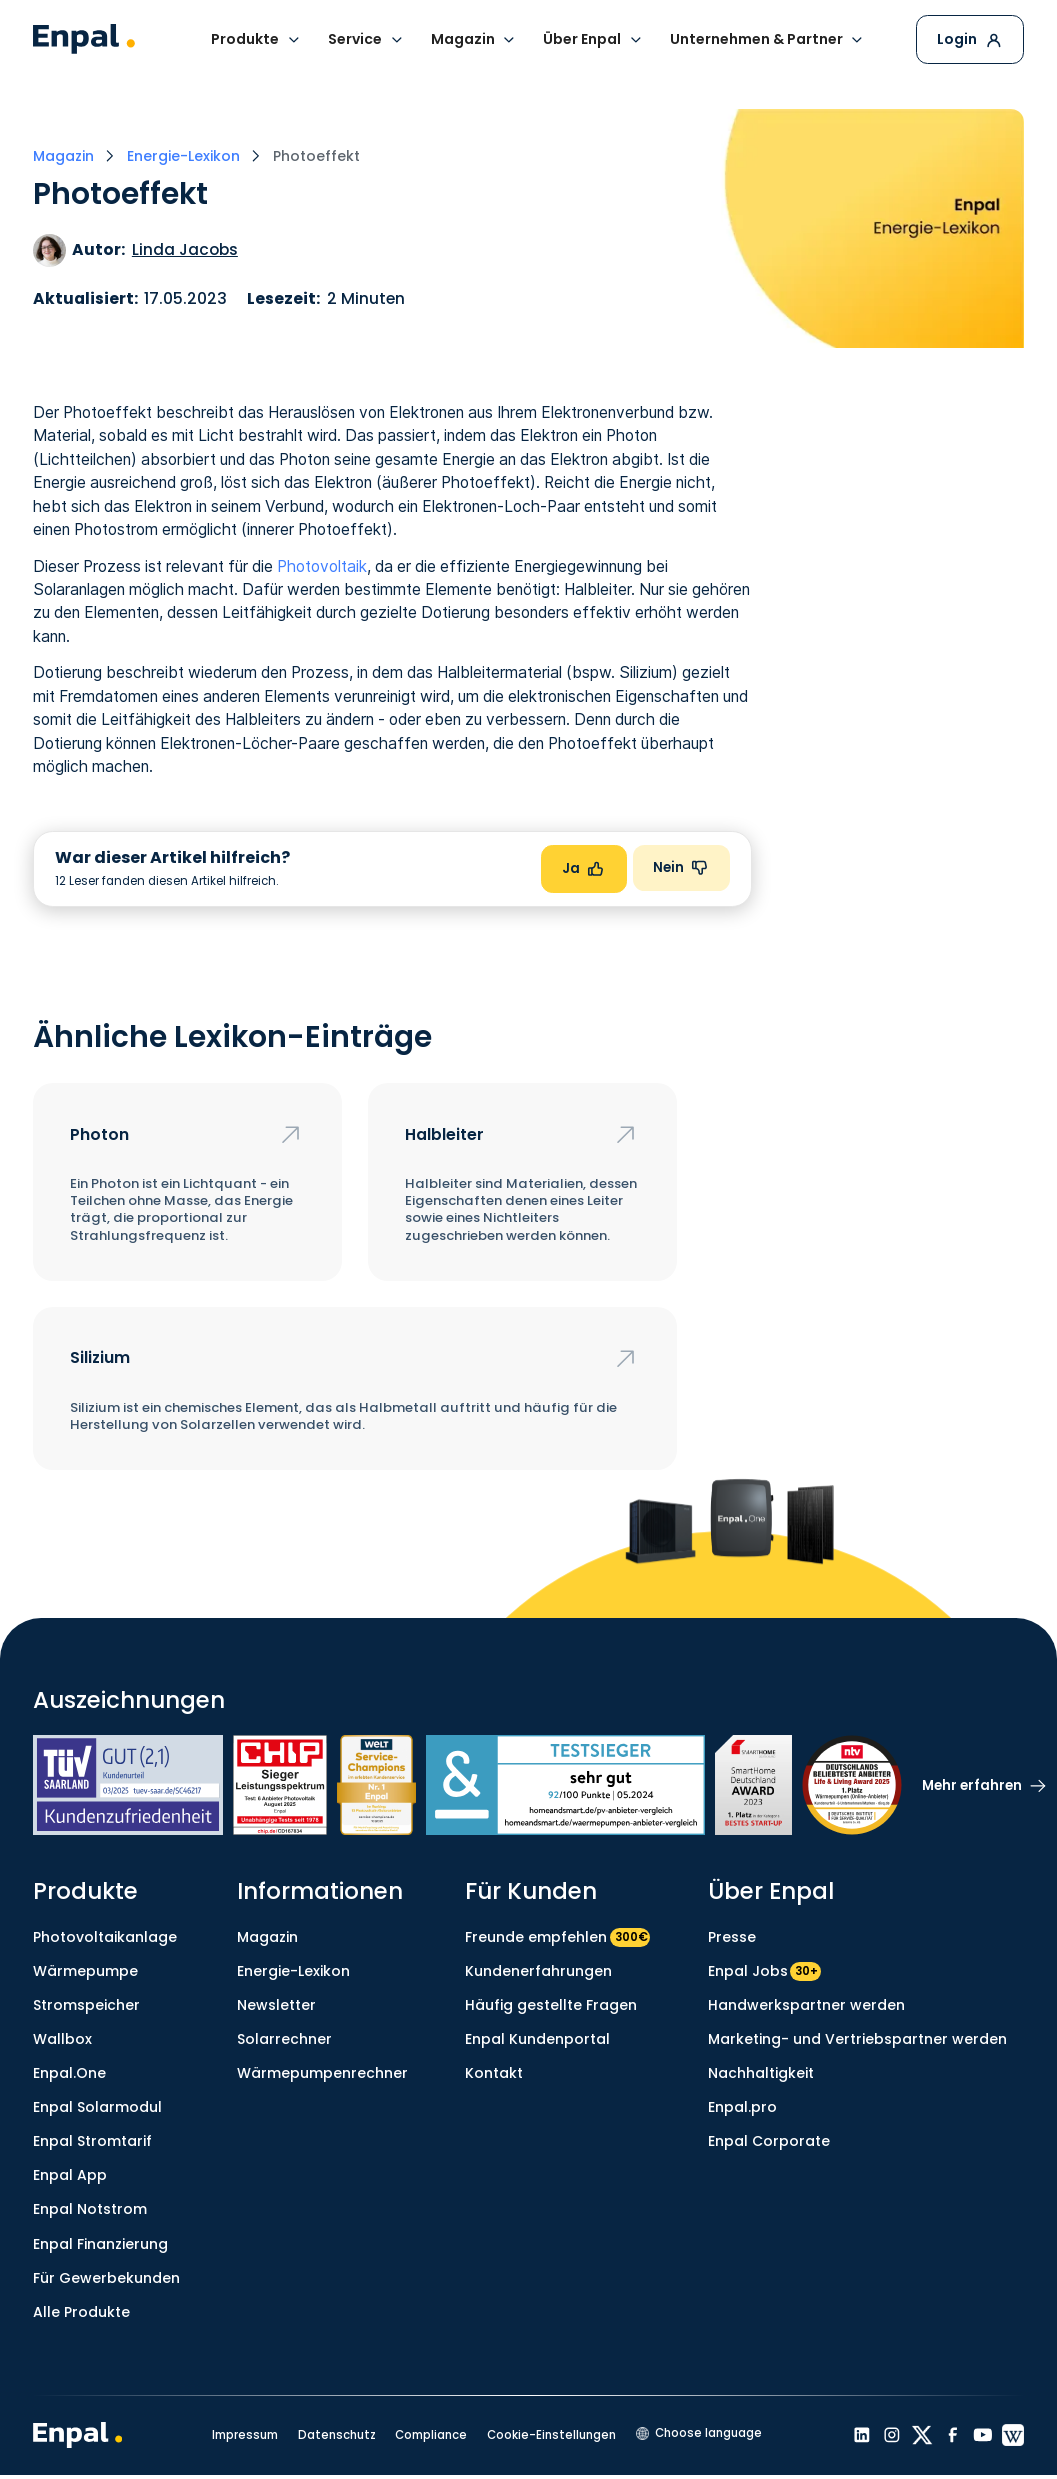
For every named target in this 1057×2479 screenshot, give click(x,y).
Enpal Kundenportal (537, 2039)
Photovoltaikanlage (105, 1937)
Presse (732, 1937)
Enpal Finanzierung (100, 2244)
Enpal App (70, 2175)
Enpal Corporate (769, 2141)
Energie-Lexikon (293, 1971)
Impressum (245, 2435)
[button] (256, 39)
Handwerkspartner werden (806, 2005)
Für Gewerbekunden (106, 2278)
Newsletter (276, 2005)
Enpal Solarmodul (97, 2107)
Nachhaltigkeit (761, 2073)
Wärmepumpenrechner (322, 2073)
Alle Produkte (81, 2312)
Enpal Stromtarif (92, 2141)
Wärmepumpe (85, 1971)
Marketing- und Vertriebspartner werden (857, 2039)
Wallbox (62, 2039)
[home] (84, 39)
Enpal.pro (742, 2107)
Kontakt (494, 2073)
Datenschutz (337, 2435)
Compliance (431, 2435)
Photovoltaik (322, 566)
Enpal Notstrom (90, 2209)
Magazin (267, 1937)
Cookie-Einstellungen (551, 2435)
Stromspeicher (86, 2005)
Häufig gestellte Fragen (551, 2005)
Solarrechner (284, 2039)
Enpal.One (69, 2073)
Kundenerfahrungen (538, 1971)
